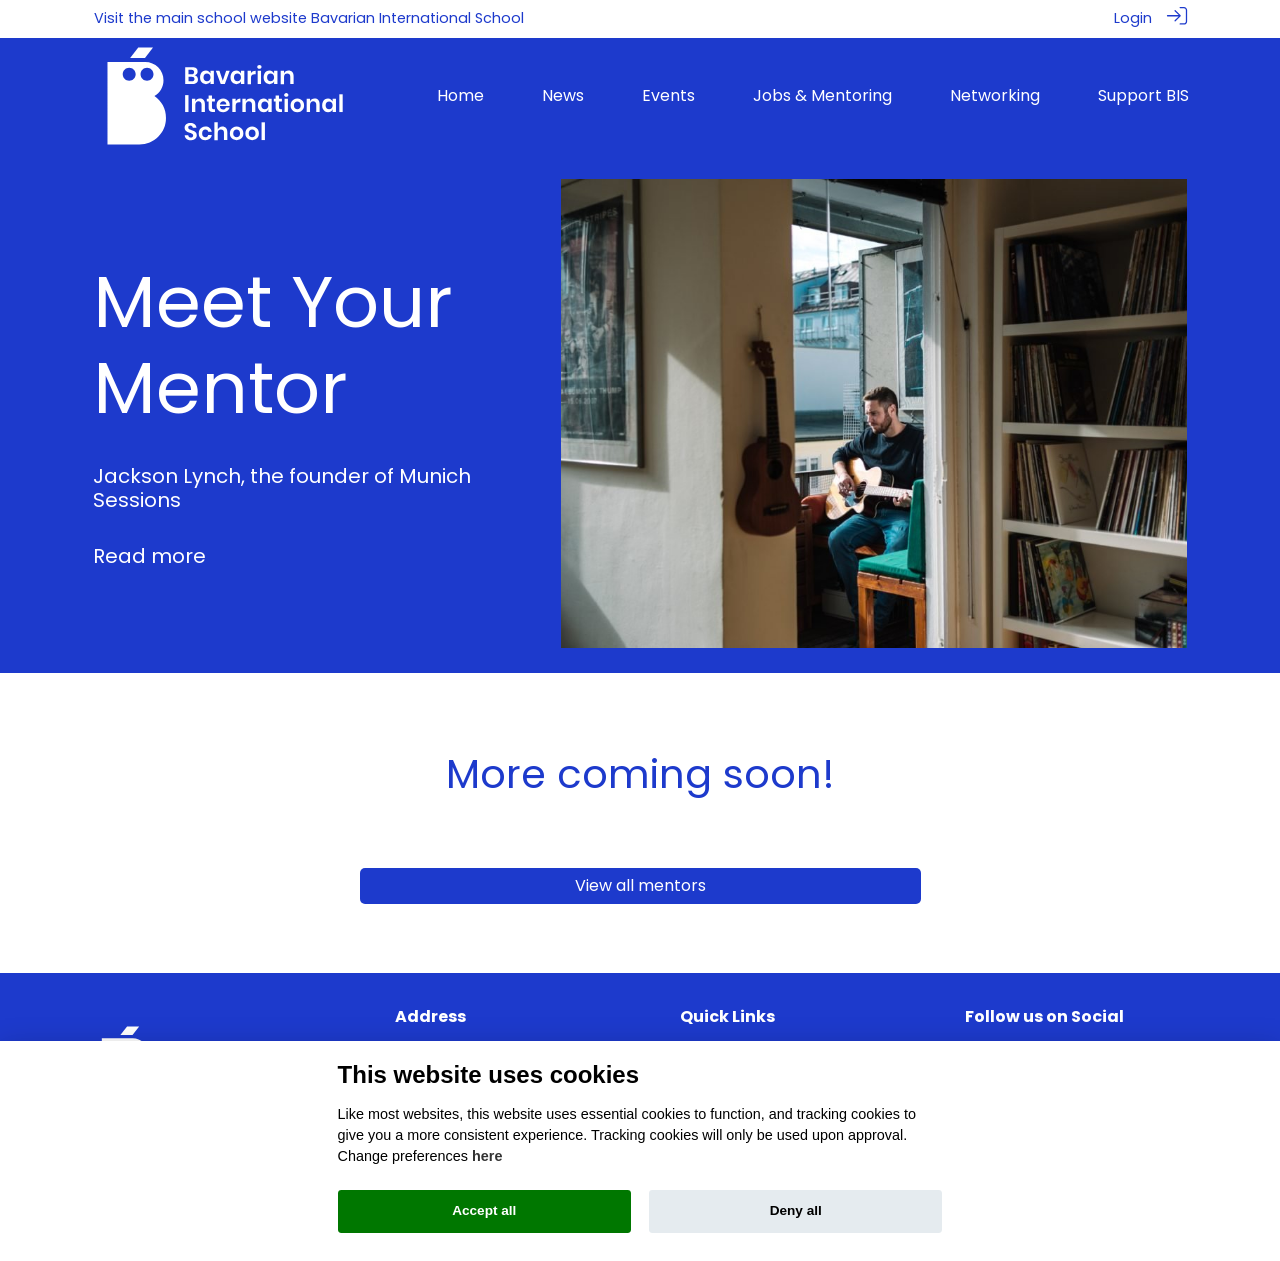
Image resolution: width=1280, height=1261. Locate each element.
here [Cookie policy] (487, 1156)
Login (1133, 18)
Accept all (484, 1210)
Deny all (796, 1210)
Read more (149, 555)
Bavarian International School (417, 18)
